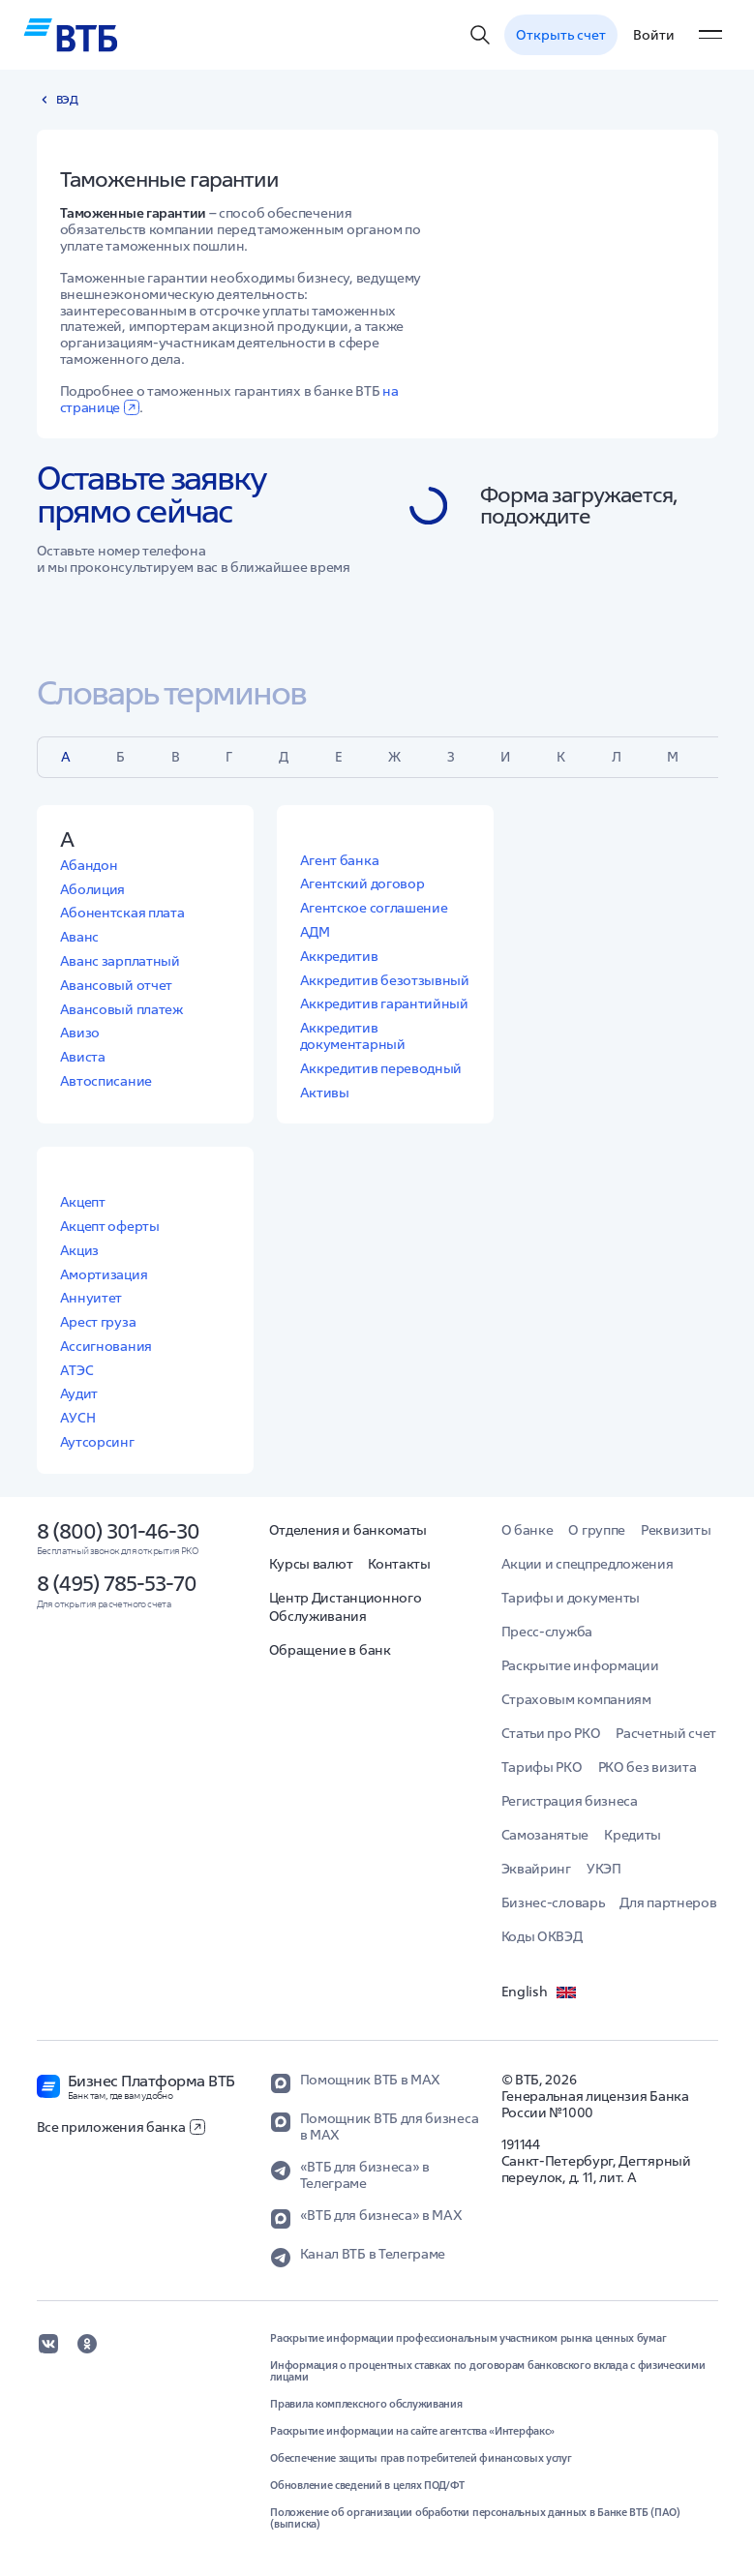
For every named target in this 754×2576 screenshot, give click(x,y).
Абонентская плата (122, 912)
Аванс (80, 936)
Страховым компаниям (576, 1699)
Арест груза (98, 1322)
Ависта (83, 1056)
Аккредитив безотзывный (384, 980)
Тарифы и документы (571, 1597)
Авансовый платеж (121, 1009)
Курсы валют (311, 1564)
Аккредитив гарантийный (384, 1003)
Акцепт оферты (110, 1226)
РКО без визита (647, 1767)
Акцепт (83, 1202)
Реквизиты (675, 1530)
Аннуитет (91, 1297)
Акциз (80, 1250)
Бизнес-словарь (553, 1902)
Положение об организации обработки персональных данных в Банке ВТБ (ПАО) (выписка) (474, 2518)
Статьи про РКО (551, 1733)
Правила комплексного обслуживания (366, 2404)
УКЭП (604, 1868)
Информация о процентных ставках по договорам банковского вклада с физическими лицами (487, 2370)
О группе (596, 1530)
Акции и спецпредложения (587, 1564)
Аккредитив (339, 956)
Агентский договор (362, 883)
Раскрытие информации (580, 1665)
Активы (324, 1092)
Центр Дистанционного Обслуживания (345, 1607)
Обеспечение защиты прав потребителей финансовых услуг (420, 2458)
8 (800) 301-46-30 (118, 1530)
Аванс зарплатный (120, 961)
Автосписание (106, 1081)
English (540, 1992)
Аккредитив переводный (381, 1068)
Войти (654, 35)
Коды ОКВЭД (542, 1936)
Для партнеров (667, 1902)
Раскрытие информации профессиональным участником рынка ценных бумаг (468, 2338)
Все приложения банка (121, 2127)
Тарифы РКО (542, 1767)
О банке (527, 1530)
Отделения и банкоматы (348, 1530)
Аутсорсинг (97, 1442)
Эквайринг (536, 1868)
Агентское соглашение (374, 907)
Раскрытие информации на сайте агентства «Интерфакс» (412, 2431)
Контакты (399, 1564)
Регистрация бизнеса (569, 1801)
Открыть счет (561, 35)
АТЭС (77, 1370)
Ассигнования (106, 1346)
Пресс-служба (546, 1631)
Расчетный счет (666, 1733)
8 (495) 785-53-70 (116, 1583)
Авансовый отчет (116, 985)
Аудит (79, 1393)
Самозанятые (545, 1834)
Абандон (89, 865)
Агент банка (339, 860)
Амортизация (104, 1274)
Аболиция (93, 889)
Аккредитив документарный (353, 1036)
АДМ (315, 932)
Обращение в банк (330, 1650)
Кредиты (632, 1834)
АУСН (78, 1417)
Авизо (80, 1032)
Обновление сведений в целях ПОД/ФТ (367, 2485)
